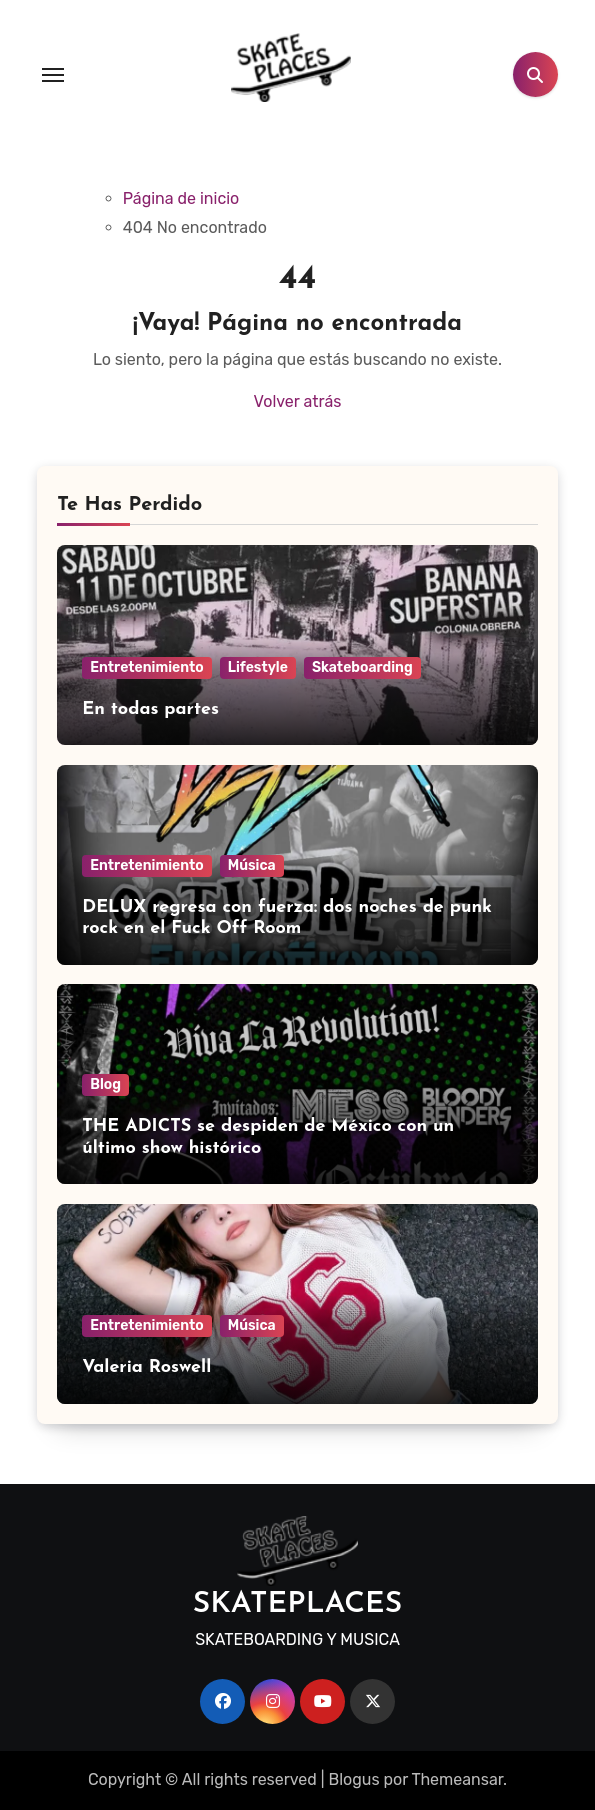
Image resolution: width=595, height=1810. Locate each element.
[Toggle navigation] (53, 75)
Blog (105, 1084)
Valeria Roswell (146, 1367)
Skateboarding (362, 667)
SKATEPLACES (298, 1604)
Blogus (353, 1779)
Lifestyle (258, 667)
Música (252, 865)
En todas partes (150, 709)
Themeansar (457, 1779)
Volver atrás (298, 401)
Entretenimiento (146, 667)
